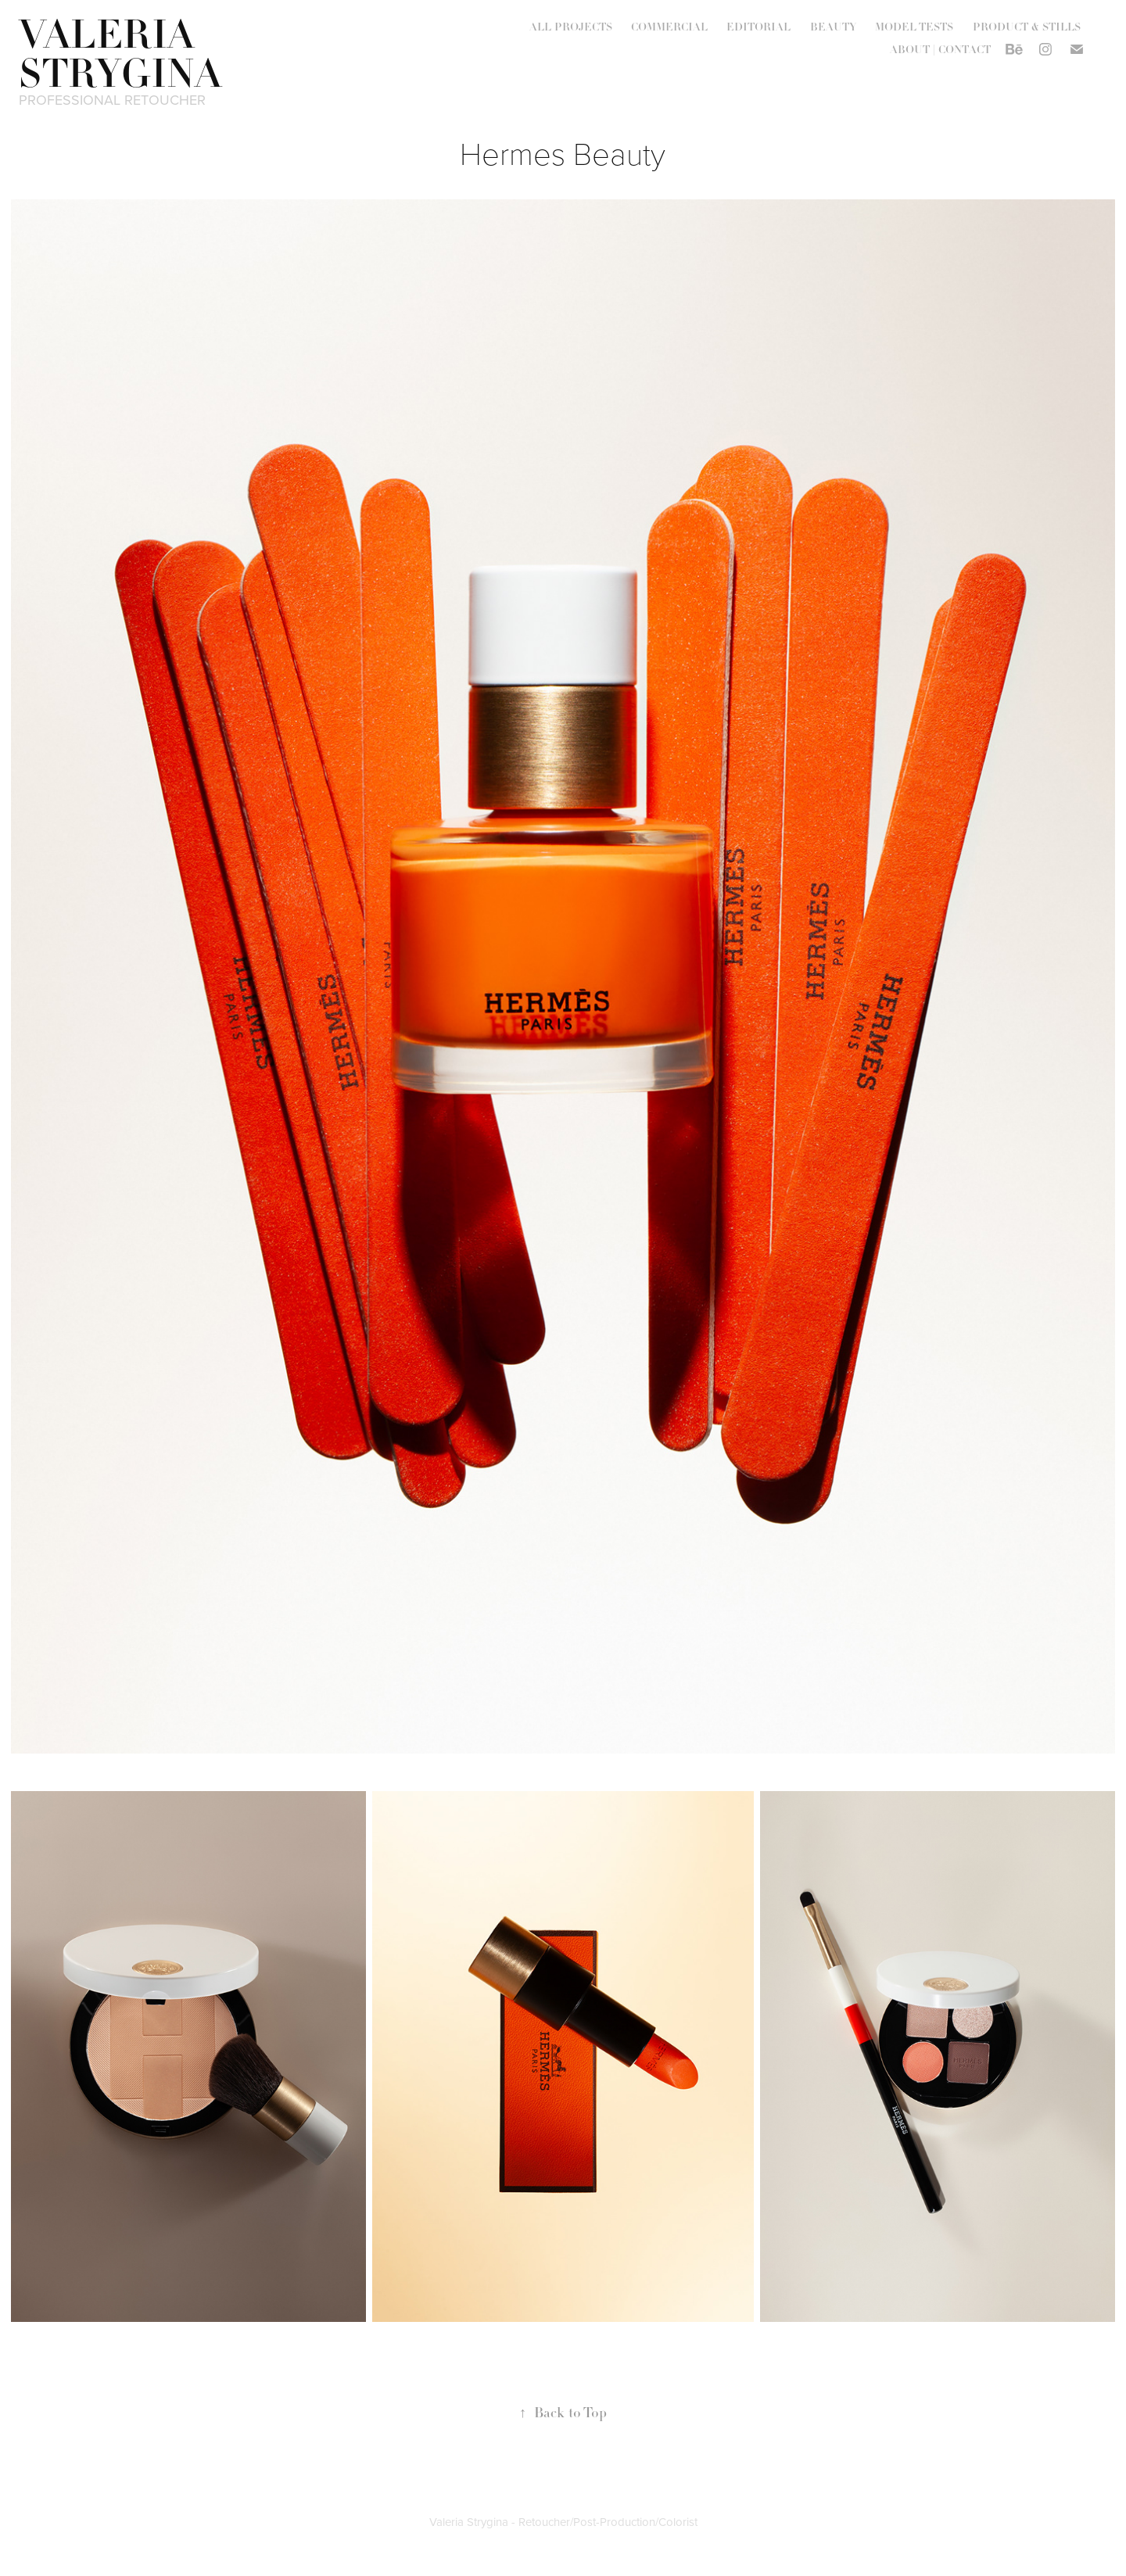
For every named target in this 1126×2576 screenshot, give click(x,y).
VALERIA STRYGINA (120, 54)
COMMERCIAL (669, 27)
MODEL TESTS (914, 27)
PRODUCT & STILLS (1027, 27)
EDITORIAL (758, 27)
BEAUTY (833, 27)
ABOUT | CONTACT (940, 49)
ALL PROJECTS (570, 27)
